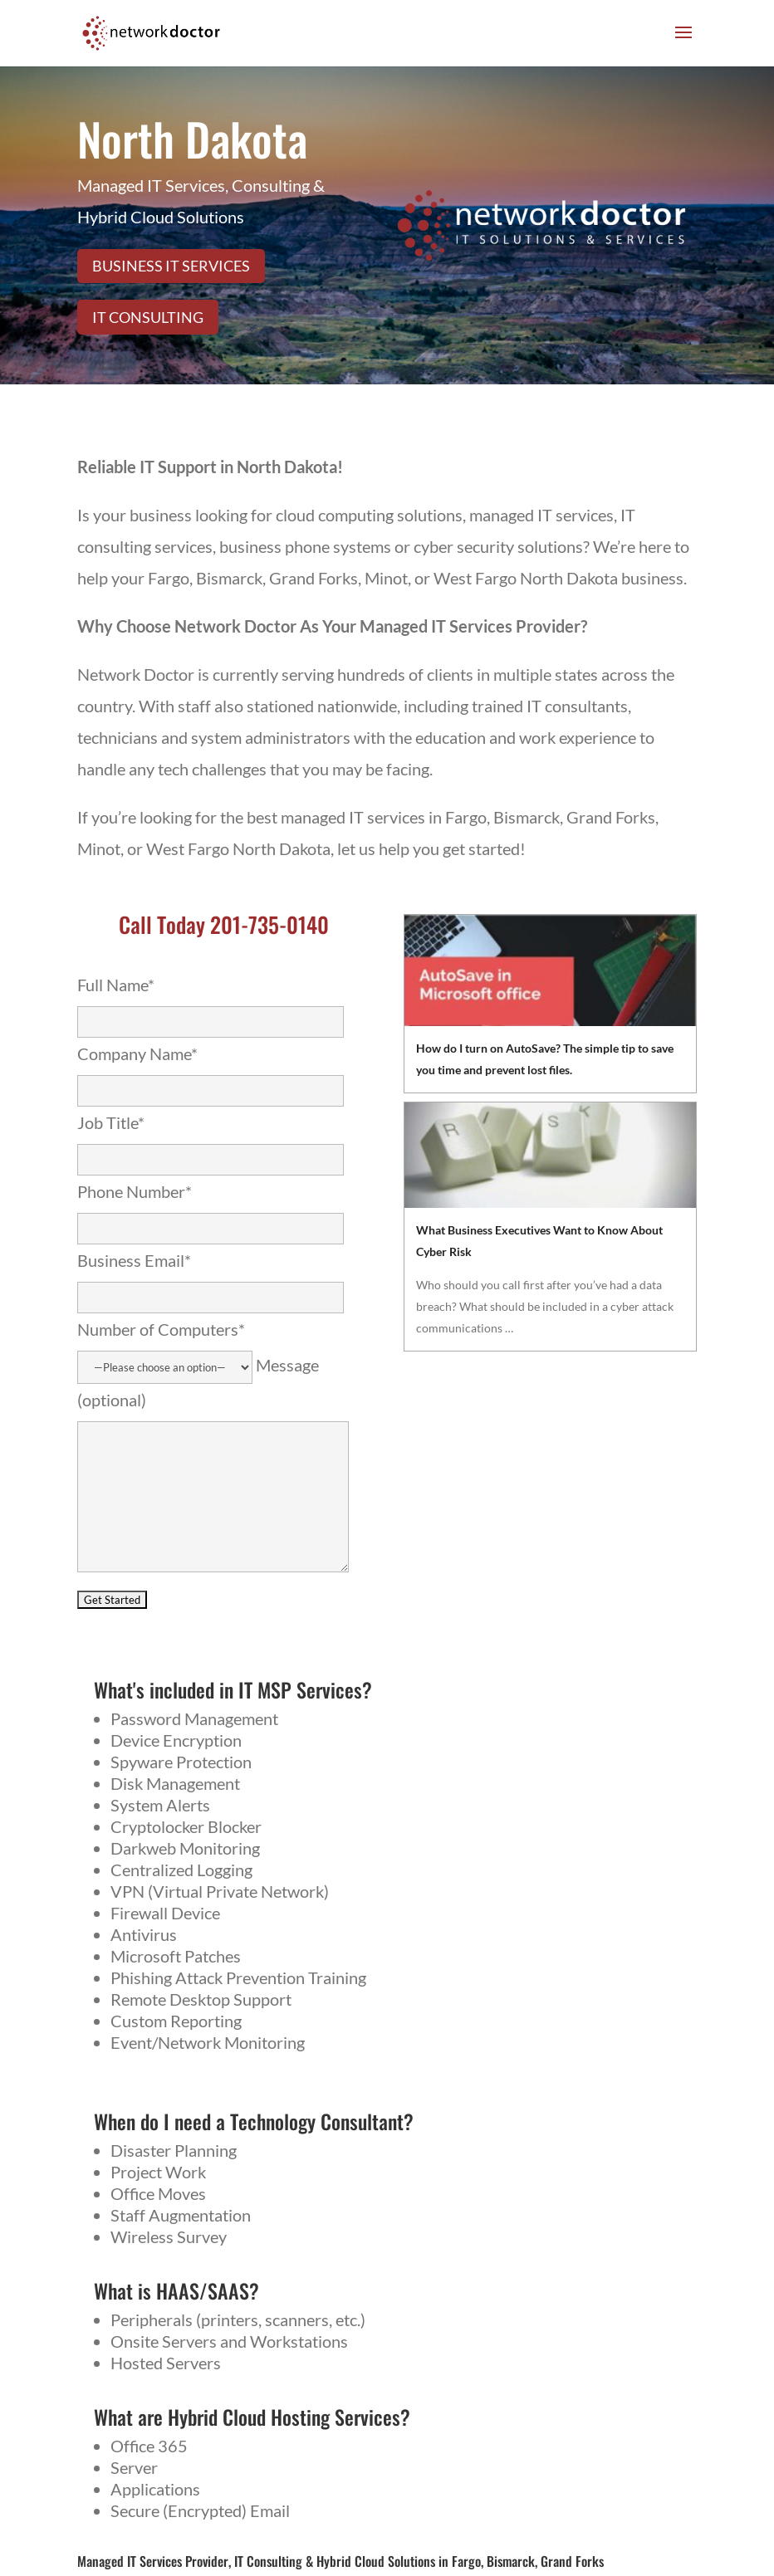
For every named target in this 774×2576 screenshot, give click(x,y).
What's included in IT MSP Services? (233, 1689)
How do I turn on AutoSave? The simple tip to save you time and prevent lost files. (545, 1059)
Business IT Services (171, 266)
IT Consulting (147, 317)
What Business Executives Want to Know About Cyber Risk (539, 1241)
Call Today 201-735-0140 (224, 924)
